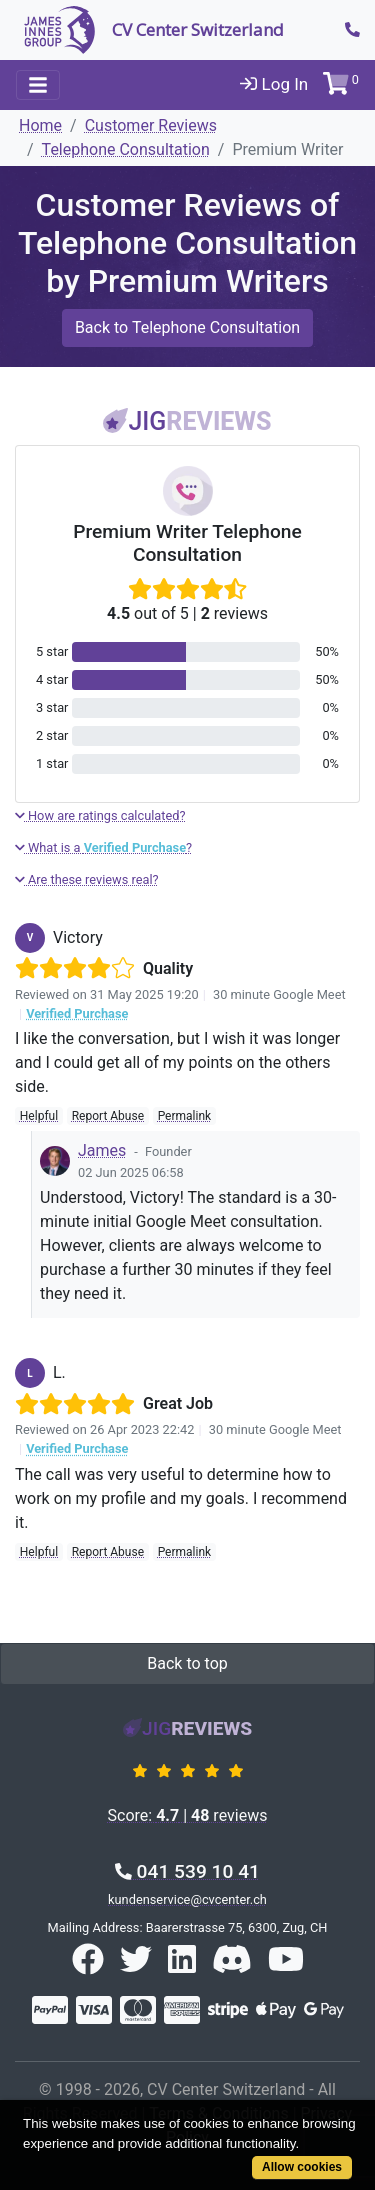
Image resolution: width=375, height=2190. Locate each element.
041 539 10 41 (187, 1871)
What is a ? (103, 847)
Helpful (39, 1116)
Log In (274, 84)
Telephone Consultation (126, 149)
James (102, 1150)
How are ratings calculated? (100, 815)
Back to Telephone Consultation (187, 327)
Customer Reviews (151, 125)
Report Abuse (108, 1116)
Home (40, 125)
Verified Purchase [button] (77, 1013)
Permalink (185, 1116)
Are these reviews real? (87, 879)
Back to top (187, 1663)
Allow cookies (302, 2167)
